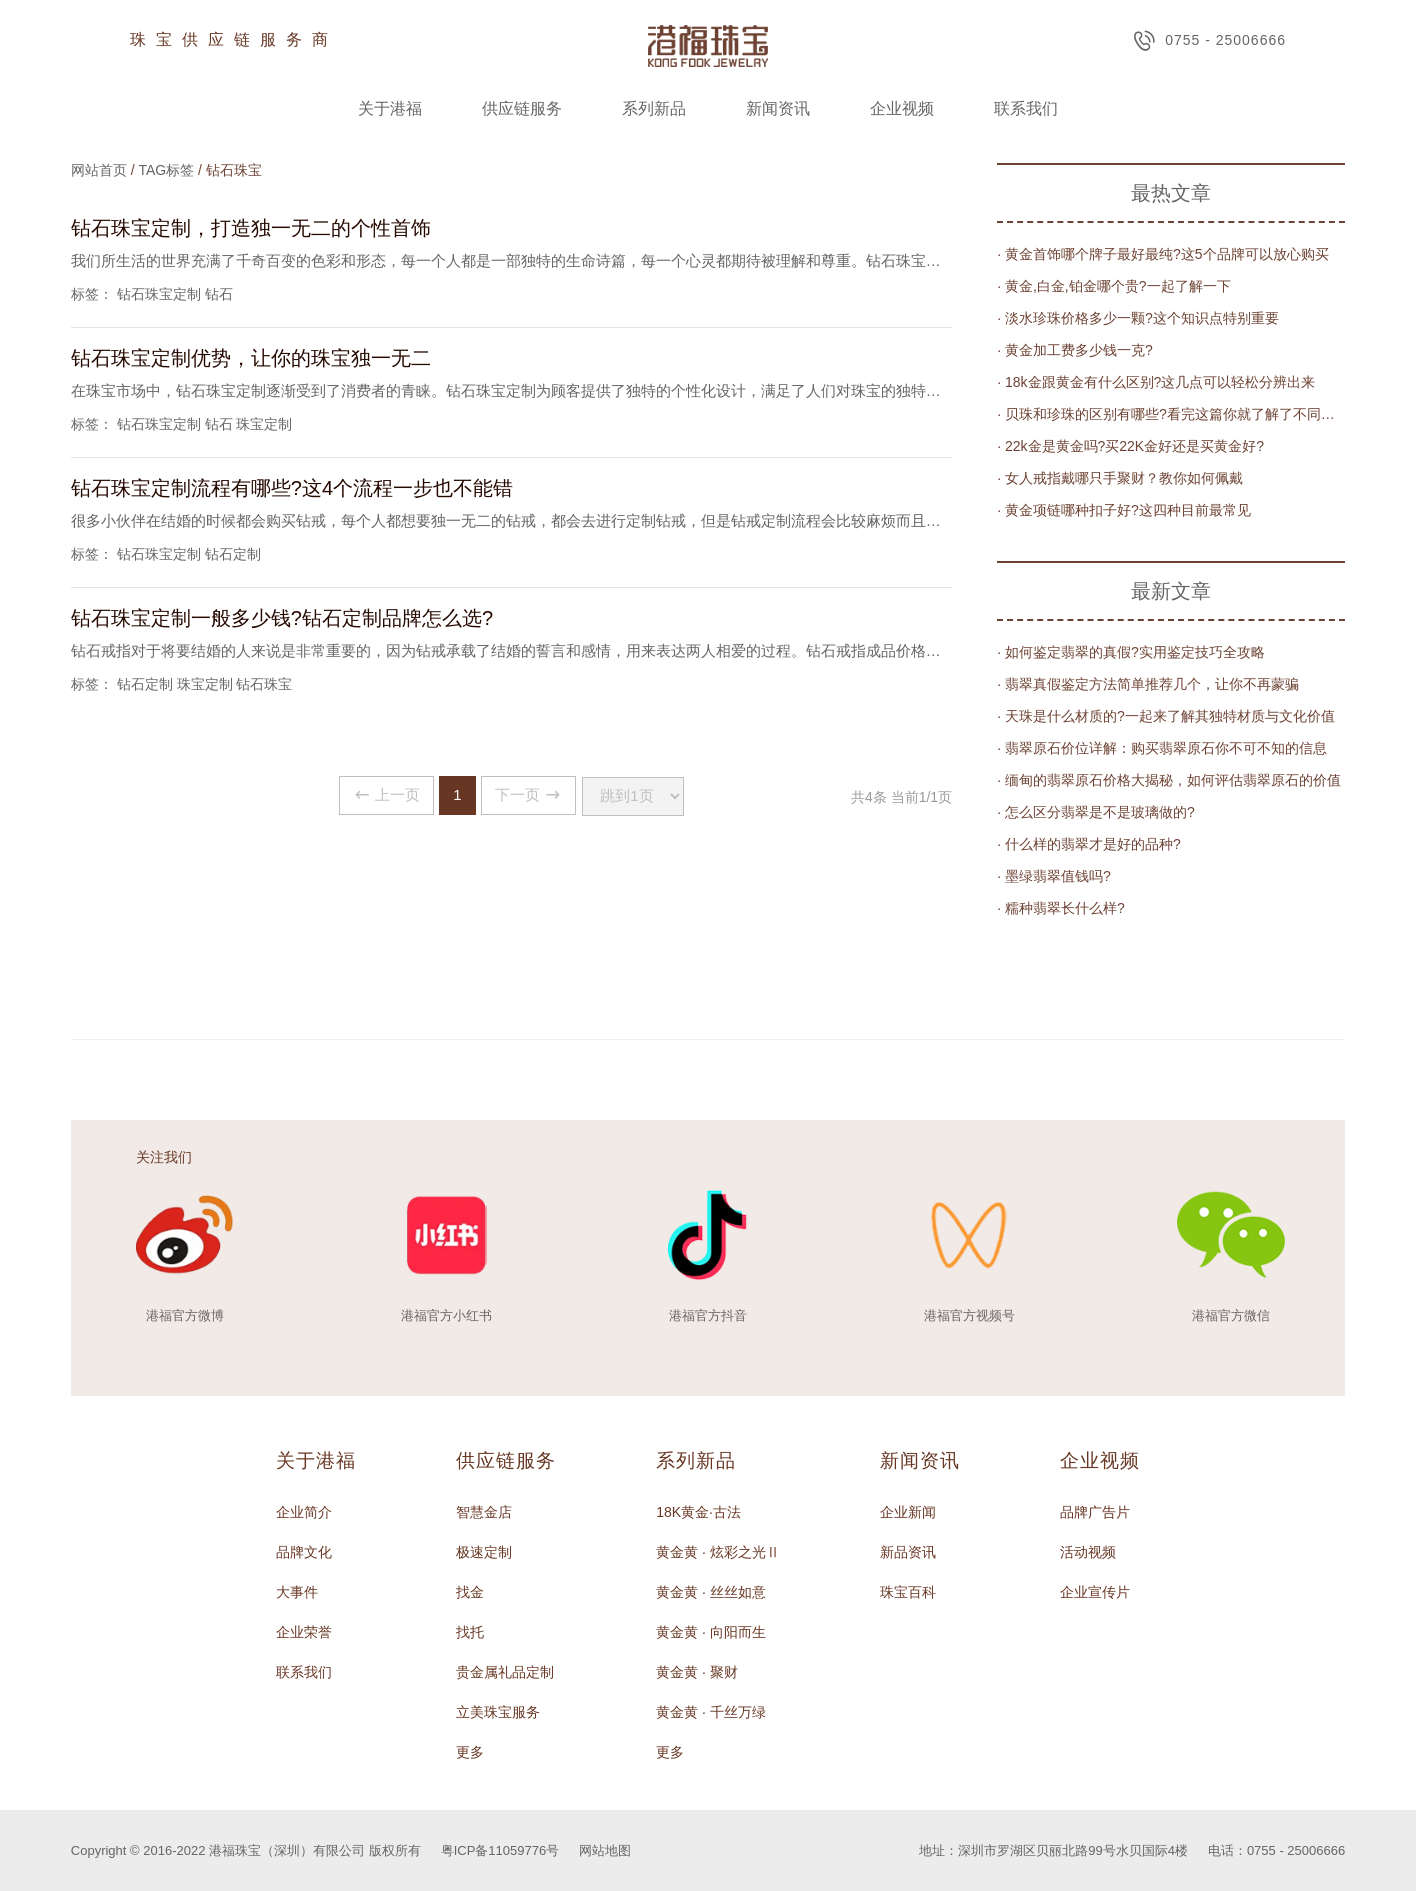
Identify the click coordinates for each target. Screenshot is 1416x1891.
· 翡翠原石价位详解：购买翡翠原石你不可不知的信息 (1162, 748)
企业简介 (304, 1512)
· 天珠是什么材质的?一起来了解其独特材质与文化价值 (1166, 716)
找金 (470, 1592)
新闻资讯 (778, 108)
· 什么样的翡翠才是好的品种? (1089, 844)
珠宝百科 (908, 1592)
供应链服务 (522, 108)
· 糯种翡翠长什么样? (1061, 908)
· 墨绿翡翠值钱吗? (1054, 876)
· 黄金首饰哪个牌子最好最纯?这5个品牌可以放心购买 (1162, 254)
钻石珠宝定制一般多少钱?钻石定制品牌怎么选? (282, 618)
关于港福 (390, 108)
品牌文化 (304, 1552)
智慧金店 (484, 1512)
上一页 (374, 796)
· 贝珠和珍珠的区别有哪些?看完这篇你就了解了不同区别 (1171, 414)
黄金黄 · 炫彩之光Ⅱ (718, 1552)
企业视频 (902, 108)
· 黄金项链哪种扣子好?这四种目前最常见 (1124, 510)
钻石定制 (233, 554)
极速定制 (484, 1552)
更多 (470, 1752)
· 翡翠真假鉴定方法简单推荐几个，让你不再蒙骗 (1148, 684)
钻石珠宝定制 (159, 294)
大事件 (297, 1592)
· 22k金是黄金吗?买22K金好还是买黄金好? (1130, 446)
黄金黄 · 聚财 (697, 1672)
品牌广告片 (1095, 1512)
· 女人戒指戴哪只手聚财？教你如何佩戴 (1120, 478)
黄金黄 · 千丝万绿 (711, 1712)
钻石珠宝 (264, 684)
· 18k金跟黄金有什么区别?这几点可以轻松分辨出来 (1156, 382)
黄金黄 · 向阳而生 (711, 1632)
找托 (470, 1632)
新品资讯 (908, 1552)
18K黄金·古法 (698, 1512)
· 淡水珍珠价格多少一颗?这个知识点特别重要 (1138, 318)
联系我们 (1026, 108)
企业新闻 (908, 1512)
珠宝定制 (264, 424)
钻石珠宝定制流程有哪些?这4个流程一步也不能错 (292, 488)
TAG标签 (166, 170)
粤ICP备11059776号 (500, 1850)
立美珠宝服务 (498, 1712)
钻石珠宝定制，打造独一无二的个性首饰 (251, 228)
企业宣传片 (1095, 1592)
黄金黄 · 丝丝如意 (711, 1592)
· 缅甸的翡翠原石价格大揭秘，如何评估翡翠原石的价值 (1169, 780)
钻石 (219, 294)
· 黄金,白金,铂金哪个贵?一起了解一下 (1113, 286)
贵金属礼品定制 (505, 1672)
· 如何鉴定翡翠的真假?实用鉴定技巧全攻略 (1131, 652)
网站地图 (605, 1850)
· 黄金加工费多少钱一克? (1075, 350)
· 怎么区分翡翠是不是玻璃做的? (1096, 812)
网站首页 (99, 170)
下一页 (532, 796)
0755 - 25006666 (1209, 40)
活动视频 (1088, 1552)
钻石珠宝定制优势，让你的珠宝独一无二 (251, 358)
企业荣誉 (304, 1632)
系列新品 (654, 108)
